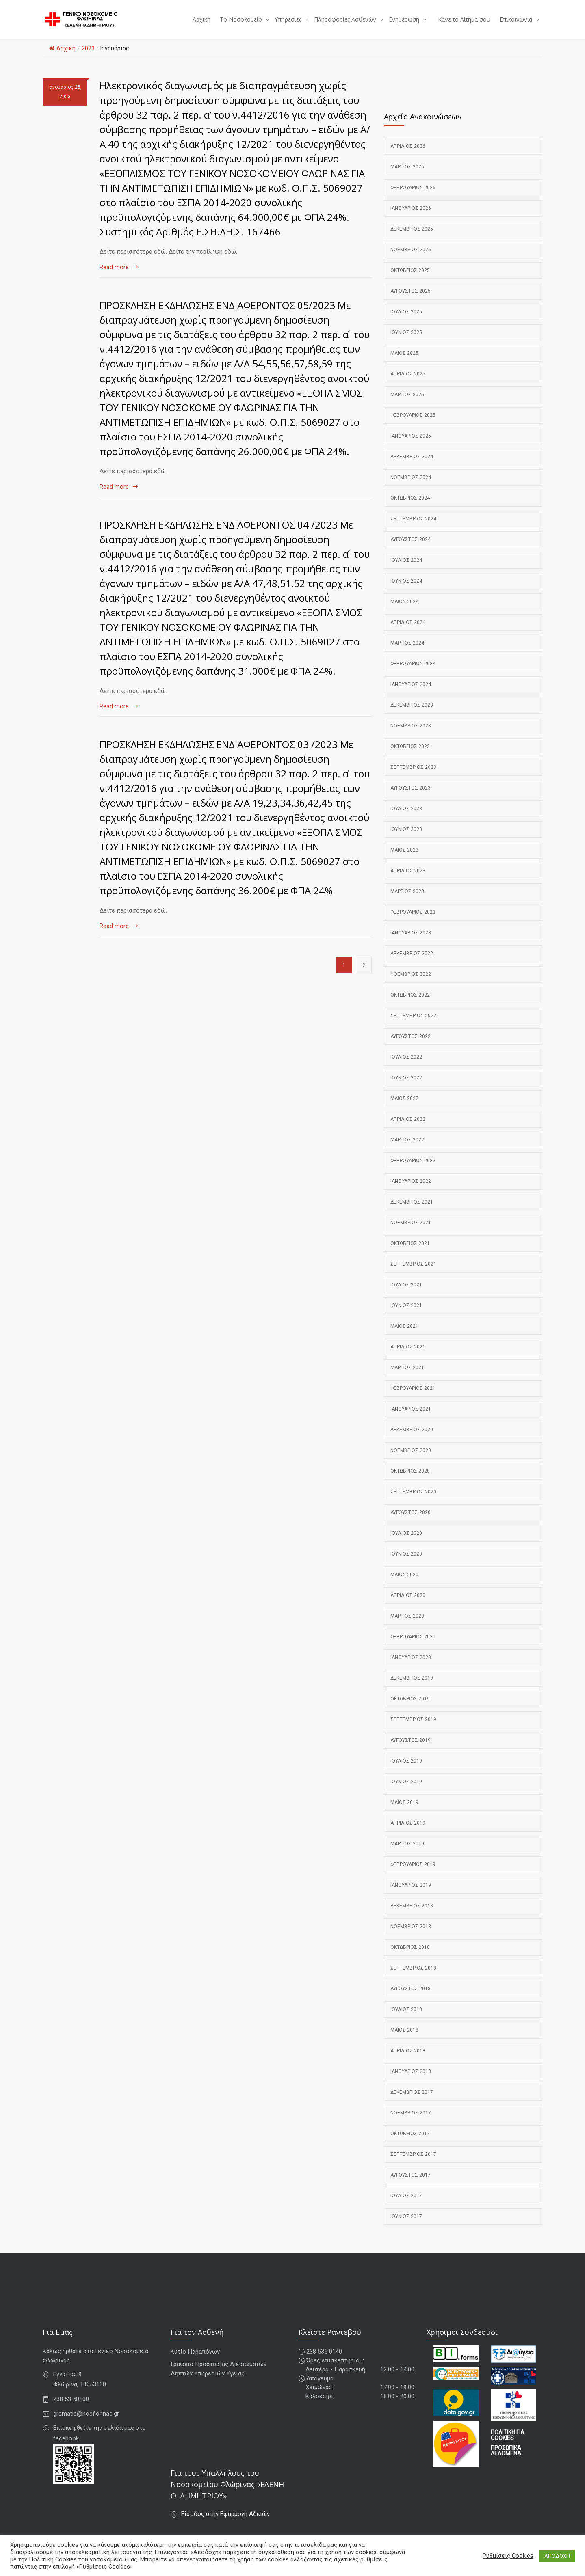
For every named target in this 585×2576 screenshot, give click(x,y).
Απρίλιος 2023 (407, 881)
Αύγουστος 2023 (410, 798)
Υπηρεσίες (288, 24)
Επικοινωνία (516, 24)
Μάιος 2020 (404, 1585)
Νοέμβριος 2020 (410, 1460)
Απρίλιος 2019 (407, 1833)
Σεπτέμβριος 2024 (413, 529)
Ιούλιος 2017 (406, 2206)
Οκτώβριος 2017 (410, 2144)
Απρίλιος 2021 (407, 1357)
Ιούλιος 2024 (406, 570)
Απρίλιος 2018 (407, 2061)
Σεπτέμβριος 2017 (413, 2164)
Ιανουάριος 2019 (410, 1895)
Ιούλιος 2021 (406, 1295)
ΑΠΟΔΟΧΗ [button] (557, 2556)
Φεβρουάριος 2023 (413, 922)
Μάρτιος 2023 (407, 901)
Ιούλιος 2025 (406, 322)
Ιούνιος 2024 (406, 591)
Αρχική (201, 24)
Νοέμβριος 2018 (410, 1937)
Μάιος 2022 (404, 1108)
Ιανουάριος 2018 (410, 2081)
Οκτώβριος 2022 (410, 1005)
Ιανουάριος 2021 (410, 1419)
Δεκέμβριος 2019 (411, 1688)
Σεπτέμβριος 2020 (413, 1502)
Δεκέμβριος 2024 (411, 467)
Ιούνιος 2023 (406, 839)
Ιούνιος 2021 (406, 1315)
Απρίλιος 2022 (407, 1129)
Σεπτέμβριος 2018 (413, 1978)
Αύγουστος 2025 (410, 301)
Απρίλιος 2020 (407, 1605)
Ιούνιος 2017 (406, 2226)
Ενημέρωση (404, 24)
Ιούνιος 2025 (406, 342)
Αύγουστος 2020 (410, 1522)
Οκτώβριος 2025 (410, 280)
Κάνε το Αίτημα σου (464, 24)
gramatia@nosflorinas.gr (86, 2423)
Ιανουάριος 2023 (410, 943)
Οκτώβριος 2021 (410, 1253)
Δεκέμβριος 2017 (411, 2102)
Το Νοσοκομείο (241, 24)
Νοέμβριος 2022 (410, 984)
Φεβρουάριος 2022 (413, 1171)
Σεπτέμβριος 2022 (413, 1026)
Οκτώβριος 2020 (410, 1481)
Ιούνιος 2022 (406, 1088)
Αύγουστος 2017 (410, 2185)
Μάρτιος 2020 (407, 1626)
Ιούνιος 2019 (406, 1792)
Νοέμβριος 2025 (410, 260)
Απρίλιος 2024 (407, 632)
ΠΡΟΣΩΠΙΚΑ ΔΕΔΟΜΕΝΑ (506, 2461)
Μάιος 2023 (404, 860)
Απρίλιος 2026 (407, 156)
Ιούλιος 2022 (406, 1067)
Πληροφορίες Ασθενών (345, 24)
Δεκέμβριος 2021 (411, 1212)
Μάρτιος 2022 (407, 1150)
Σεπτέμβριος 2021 (413, 1274)
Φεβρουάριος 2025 (413, 425)
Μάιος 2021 (404, 1336)
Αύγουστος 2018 (410, 1999)
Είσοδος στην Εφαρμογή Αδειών (225, 2524)
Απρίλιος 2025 (407, 384)
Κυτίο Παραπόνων (195, 2361)
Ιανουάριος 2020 (410, 1667)
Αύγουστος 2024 (410, 549)
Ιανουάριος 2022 (410, 1191)
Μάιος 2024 (404, 612)
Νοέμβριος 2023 (410, 736)
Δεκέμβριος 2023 (411, 715)
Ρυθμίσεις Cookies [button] (508, 2555)
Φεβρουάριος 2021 (413, 1398)
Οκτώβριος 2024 (410, 508)
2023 (88, 58)
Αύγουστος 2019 (410, 1750)
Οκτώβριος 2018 (410, 1957)
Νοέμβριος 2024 (410, 487)
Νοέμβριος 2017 (410, 2123)
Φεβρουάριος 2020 (413, 1647)
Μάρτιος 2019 (407, 1854)
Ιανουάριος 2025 (410, 446)
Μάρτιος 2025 (407, 405)
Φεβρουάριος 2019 (413, 1874)
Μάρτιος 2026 (407, 177)
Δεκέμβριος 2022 (411, 964)
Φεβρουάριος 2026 (413, 198)
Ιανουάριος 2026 (410, 218)
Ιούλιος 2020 (406, 1543)
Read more (114, 277)
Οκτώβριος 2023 (410, 756)
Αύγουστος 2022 (410, 1046)
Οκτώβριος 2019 (410, 1709)
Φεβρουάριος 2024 (413, 674)
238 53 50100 (71, 2409)
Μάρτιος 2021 (407, 1378)
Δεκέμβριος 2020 (411, 1440)
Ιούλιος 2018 (406, 2019)
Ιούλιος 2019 (406, 1771)
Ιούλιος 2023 (406, 819)
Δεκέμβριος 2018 (411, 1916)
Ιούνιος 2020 (406, 1564)
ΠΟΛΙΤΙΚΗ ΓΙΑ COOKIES (507, 2446)
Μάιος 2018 (404, 2040)
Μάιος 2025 (404, 363)
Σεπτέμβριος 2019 (413, 1729)
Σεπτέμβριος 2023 (413, 777)
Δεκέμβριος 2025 (411, 239)
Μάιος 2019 (404, 1812)
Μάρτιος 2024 (407, 653)
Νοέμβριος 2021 (410, 1233)
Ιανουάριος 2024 (410, 694)
